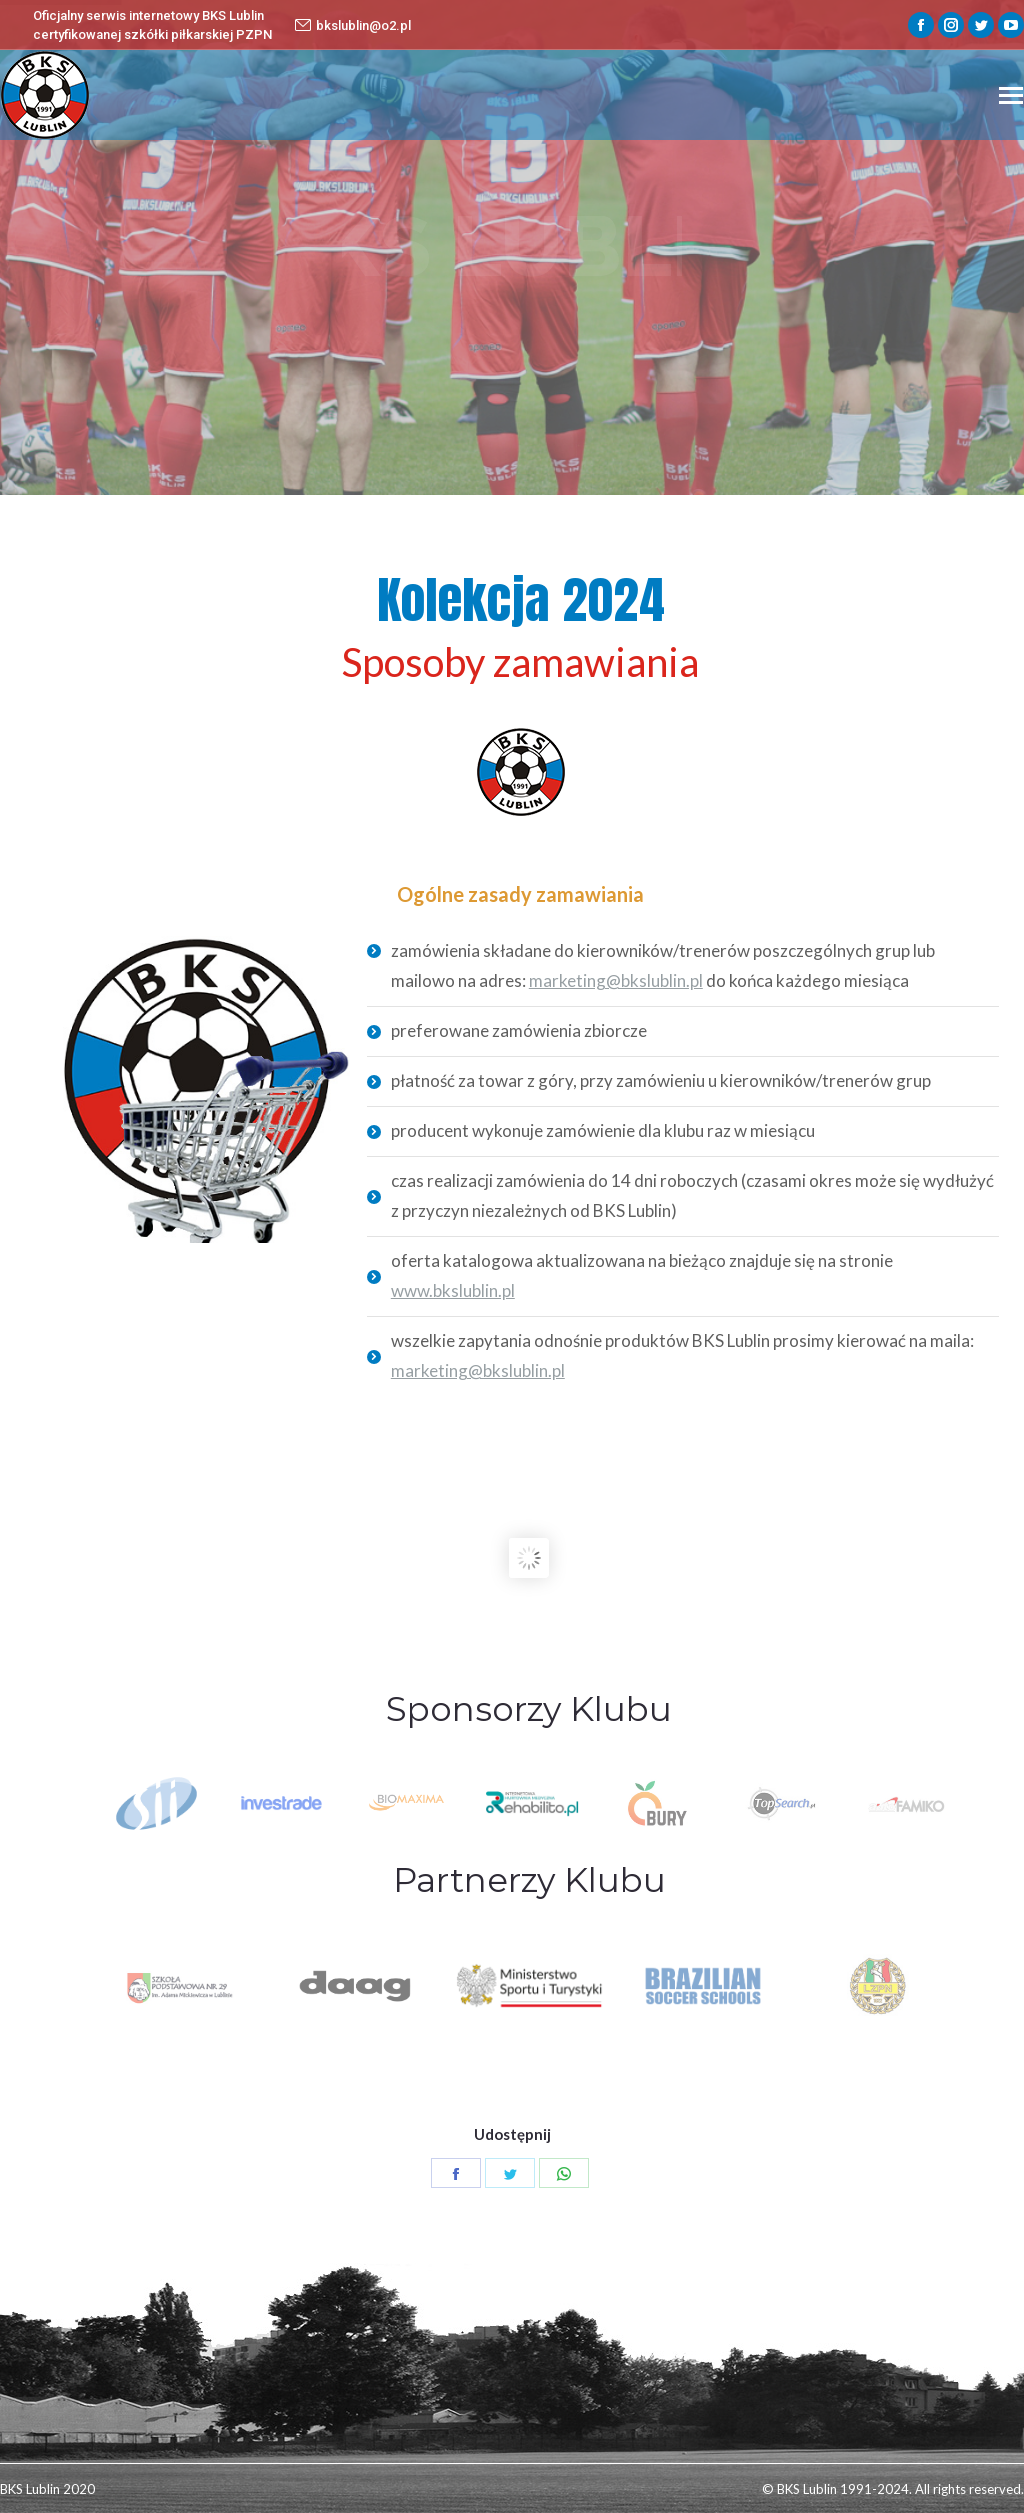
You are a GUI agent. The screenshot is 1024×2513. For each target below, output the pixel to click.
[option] (531, 1803)
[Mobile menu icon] (1011, 95)
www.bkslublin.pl (453, 1290)
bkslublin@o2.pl (353, 25)
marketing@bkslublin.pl (616, 980)
